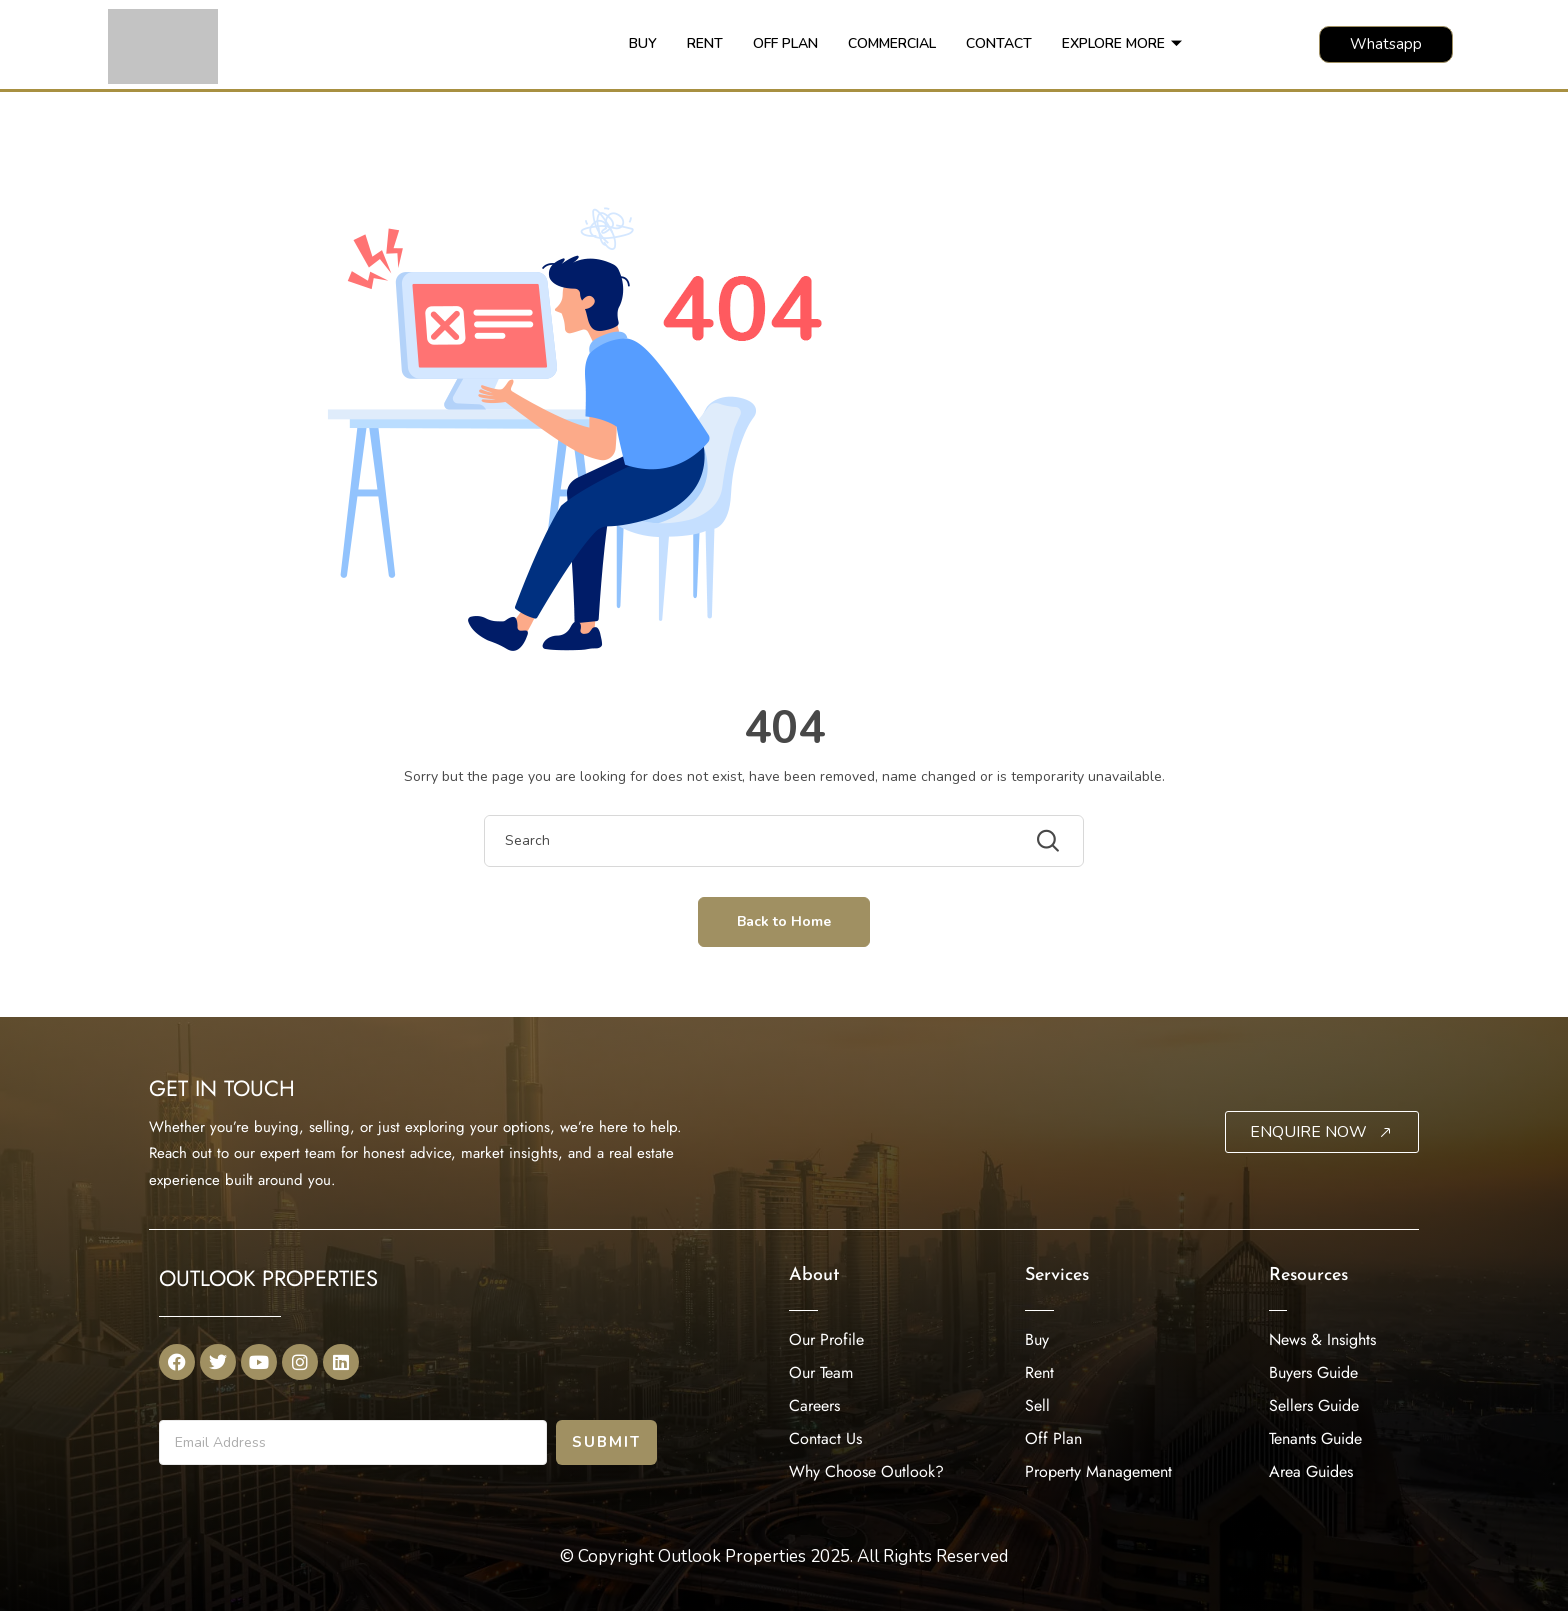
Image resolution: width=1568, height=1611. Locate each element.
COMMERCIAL (892, 43)
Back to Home (784, 921)
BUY (643, 43)
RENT (705, 43)
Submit (606, 1442)
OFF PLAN (785, 43)
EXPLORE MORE (1122, 44)
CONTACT (999, 43)
